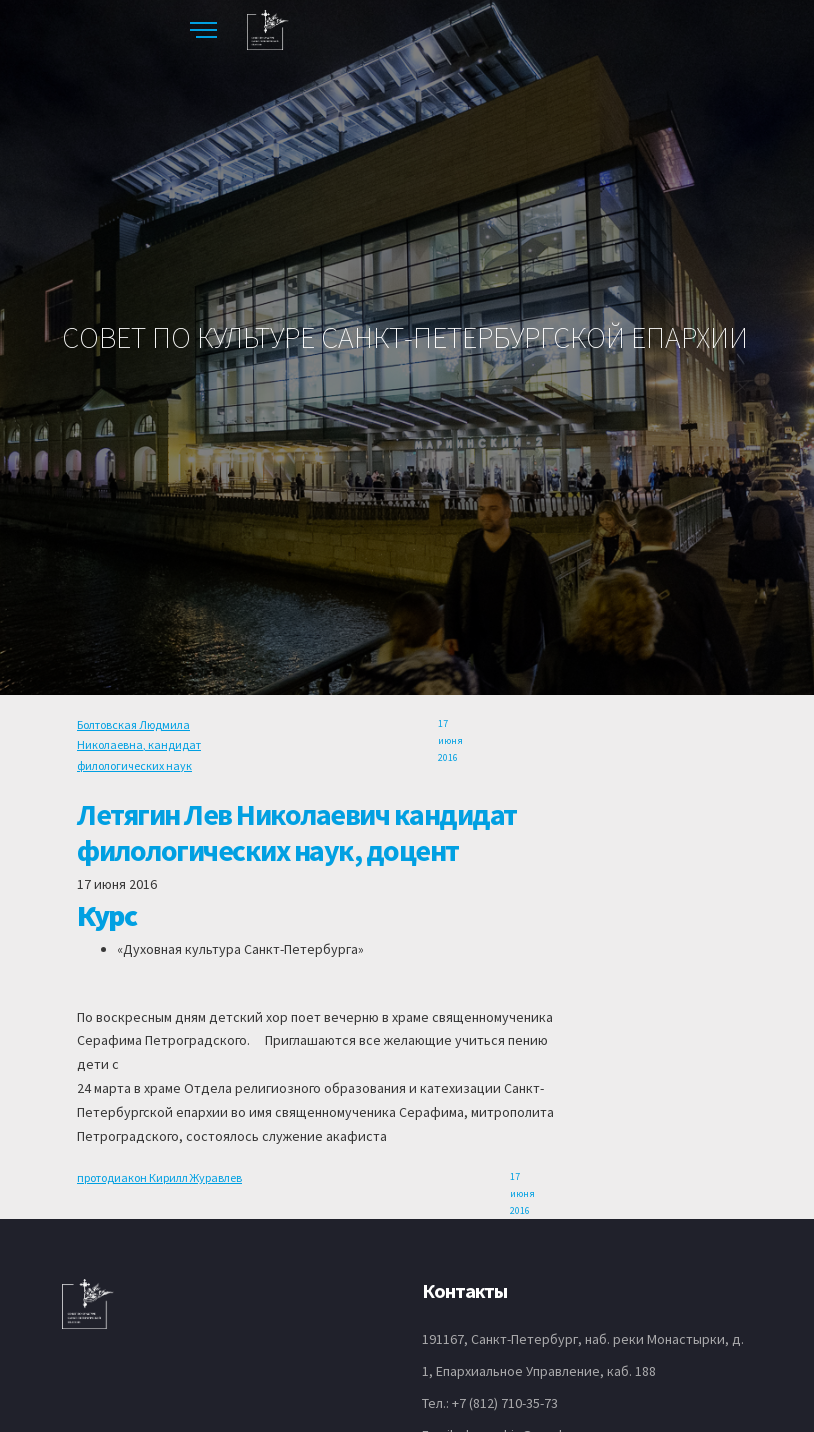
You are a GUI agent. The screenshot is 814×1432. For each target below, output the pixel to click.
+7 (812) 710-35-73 (505, 1403)
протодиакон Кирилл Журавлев (159, 1177)
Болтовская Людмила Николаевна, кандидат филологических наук (139, 745)
